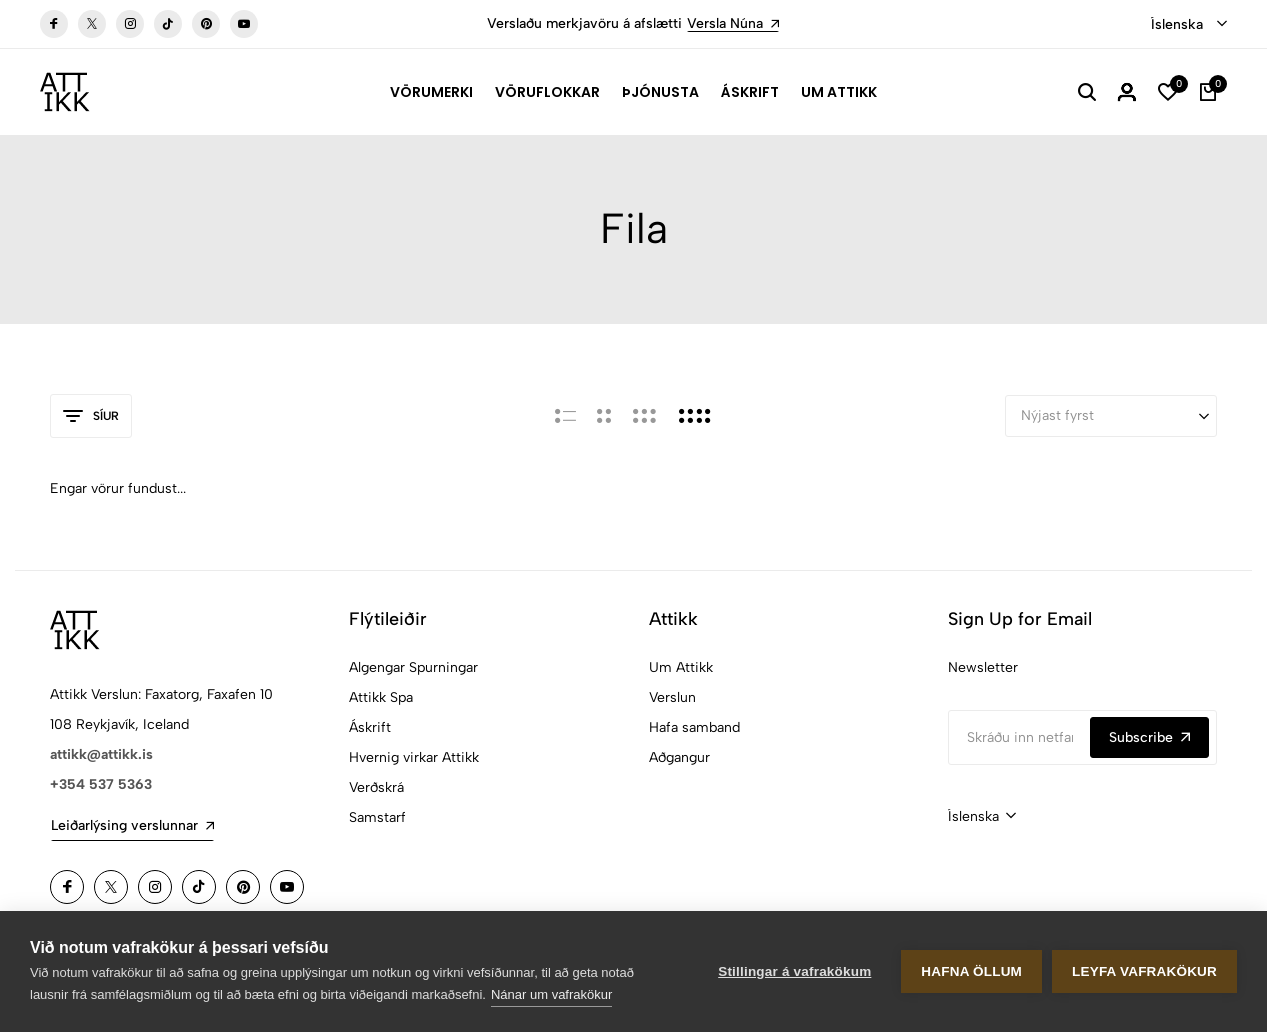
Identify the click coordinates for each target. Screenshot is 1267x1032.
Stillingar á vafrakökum (794, 971)
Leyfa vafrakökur (1144, 971)
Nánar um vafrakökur (551, 994)
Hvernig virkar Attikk (414, 757)
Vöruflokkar (547, 92)
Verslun (672, 697)
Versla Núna (733, 23)
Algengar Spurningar (413, 667)
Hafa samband (694, 727)
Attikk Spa (381, 697)
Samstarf (377, 817)
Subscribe (1149, 737)
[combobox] (1189, 25)
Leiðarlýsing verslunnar (132, 825)
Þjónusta (660, 92)
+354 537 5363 (101, 784)
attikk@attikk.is (101, 754)
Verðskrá (376, 787)
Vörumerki (431, 92)
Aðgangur (679, 757)
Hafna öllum (971, 971)
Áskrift (750, 92)
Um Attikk (839, 92)
